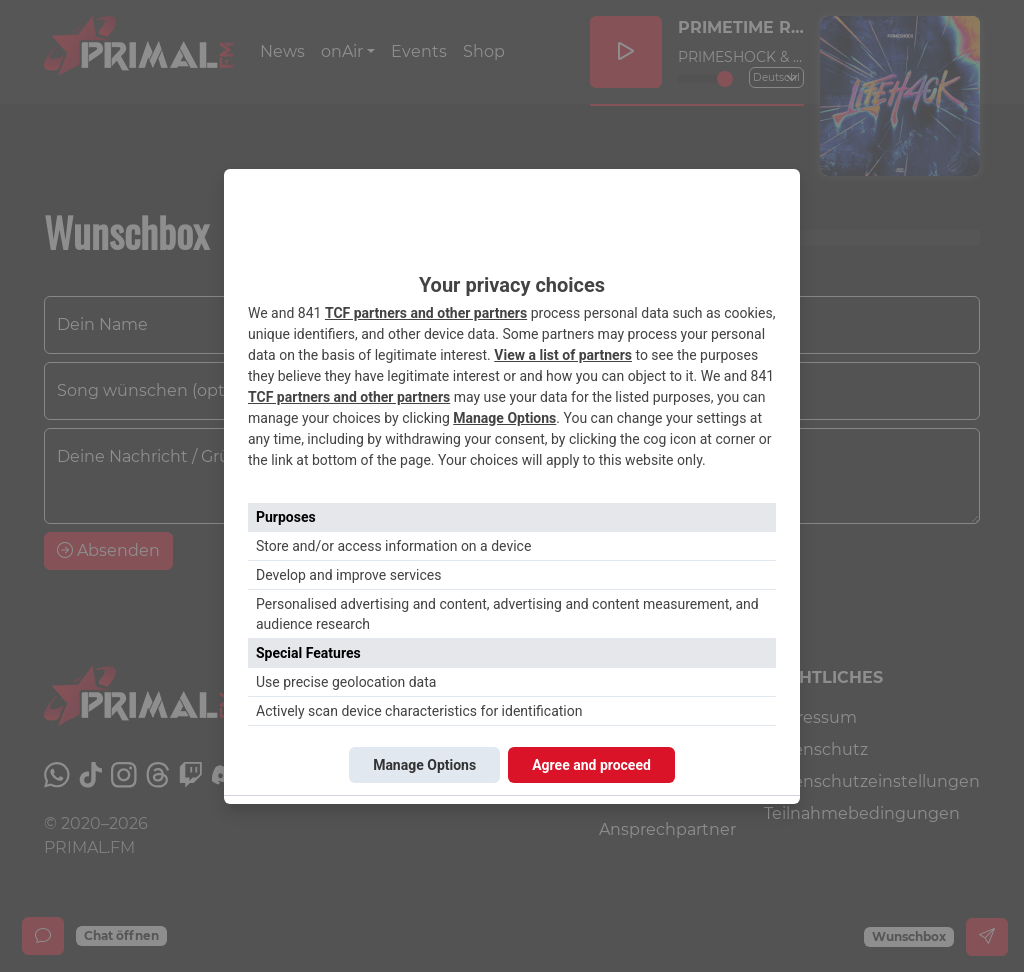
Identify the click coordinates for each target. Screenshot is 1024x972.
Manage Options (504, 418)
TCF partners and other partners (426, 313)
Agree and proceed (591, 765)
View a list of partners (563, 355)
